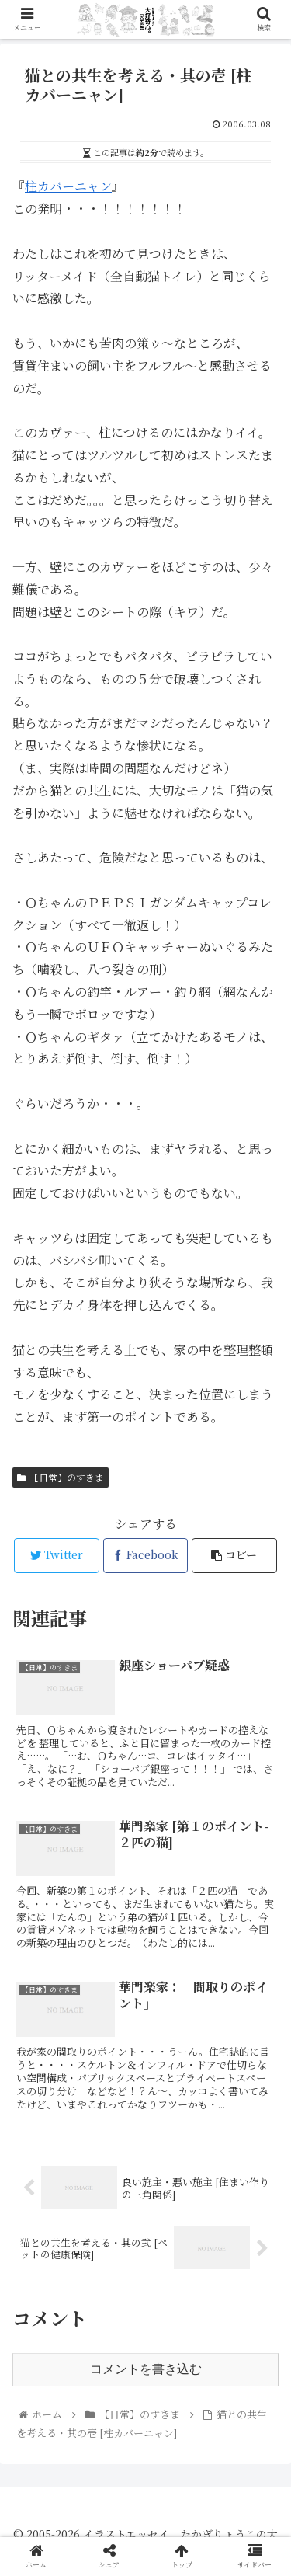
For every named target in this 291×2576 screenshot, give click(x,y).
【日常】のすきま (60, 1477)
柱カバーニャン (68, 186)
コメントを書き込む (146, 2369)
